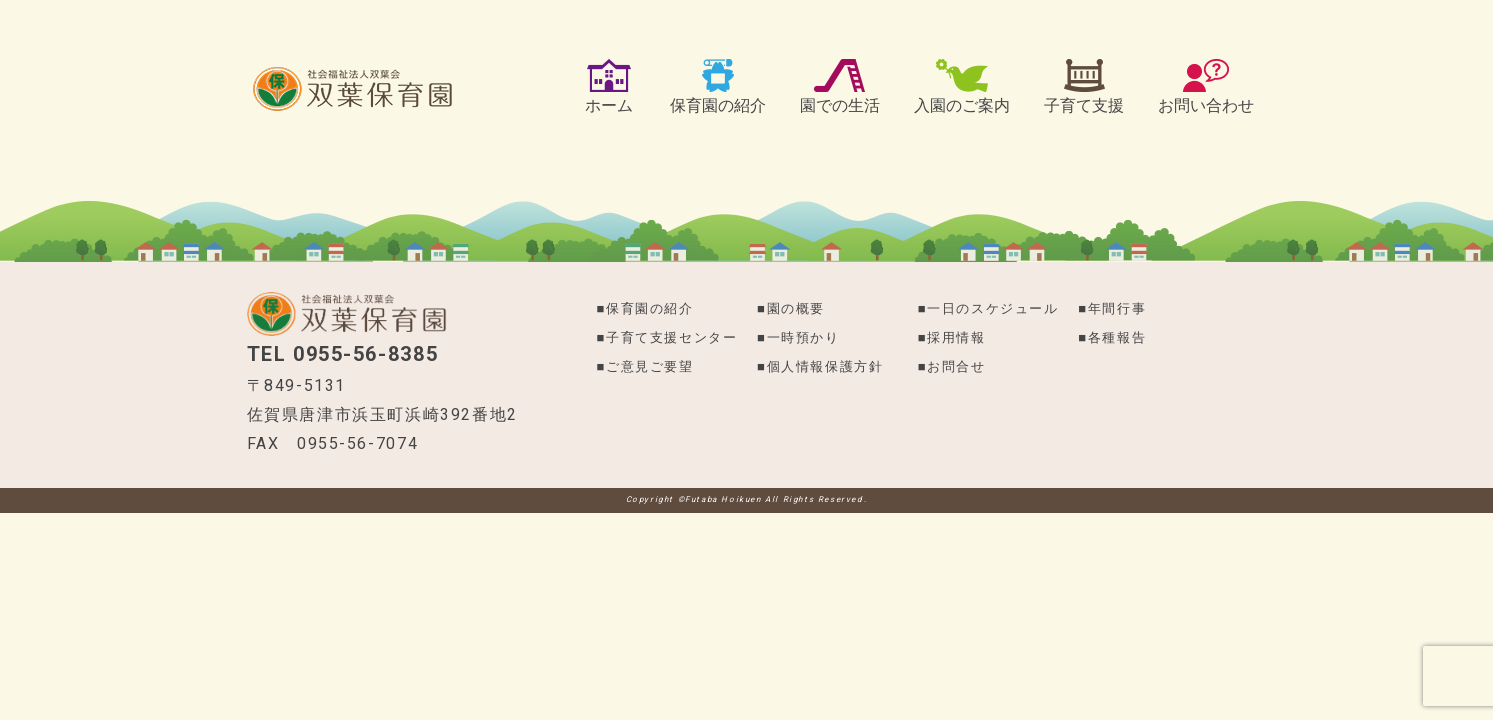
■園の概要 (791, 308)
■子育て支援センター (667, 337)
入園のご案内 (962, 105)
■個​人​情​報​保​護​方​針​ (820, 366)
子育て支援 (1084, 105)
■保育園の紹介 (645, 308)
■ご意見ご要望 (645, 366)
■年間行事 (1112, 308)
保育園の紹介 (718, 105)
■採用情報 (952, 337)
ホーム (609, 105)
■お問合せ (952, 366)
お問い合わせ (1206, 105)
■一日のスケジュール (988, 308)
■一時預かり (798, 337)
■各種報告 (1112, 337)
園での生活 (840, 105)
